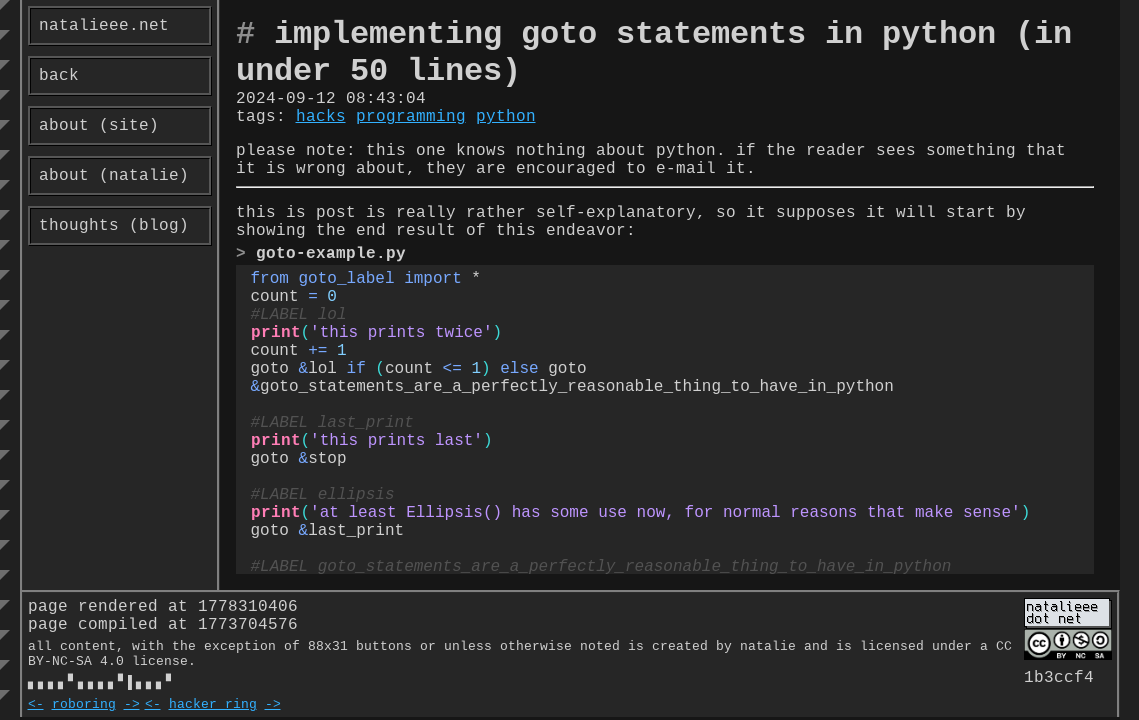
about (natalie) (114, 176)
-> (132, 706)
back (59, 76)
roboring (84, 706)
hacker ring (213, 706)
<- (36, 706)
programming (411, 117)
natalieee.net (104, 26)
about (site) (99, 126)
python (506, 117)
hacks (321, 117)
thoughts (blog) (114, 226)
